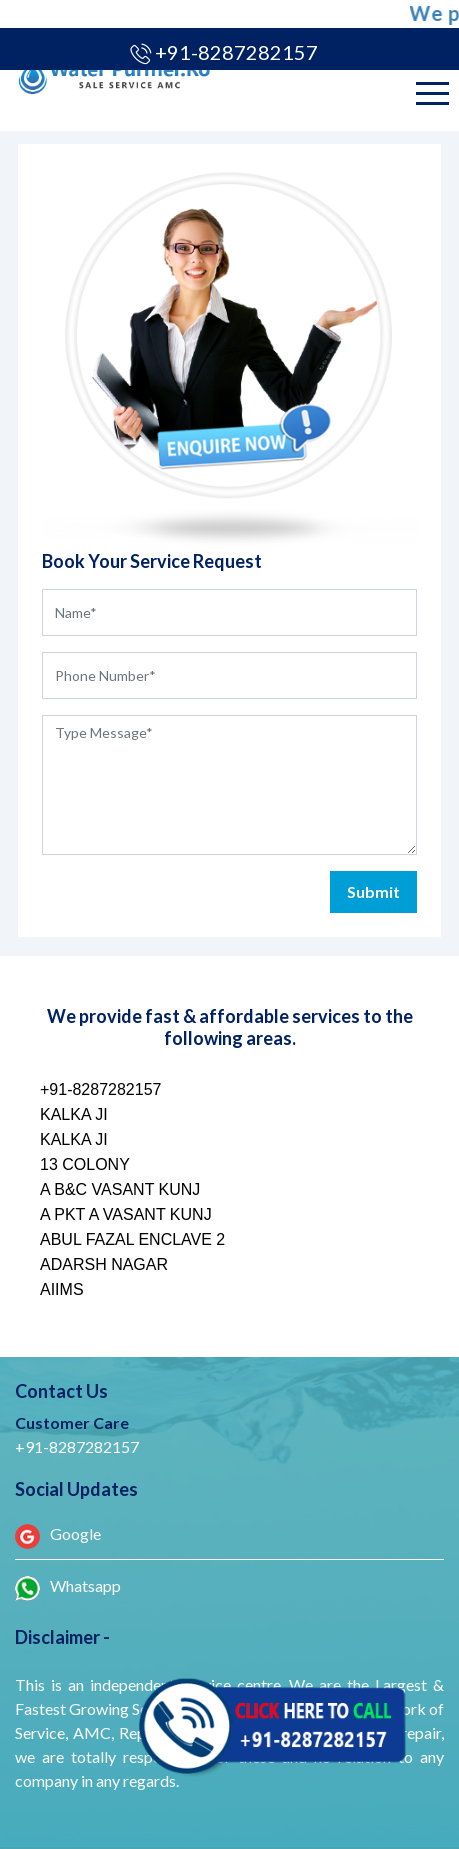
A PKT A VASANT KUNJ (126, 1214)
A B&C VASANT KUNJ (120, 1189)
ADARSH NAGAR (104, 1264)
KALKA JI (74, 1114)
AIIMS (62, 1289)
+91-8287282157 (238, 52)
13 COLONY (85, 1164)
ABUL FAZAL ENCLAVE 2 (132, 1239)
